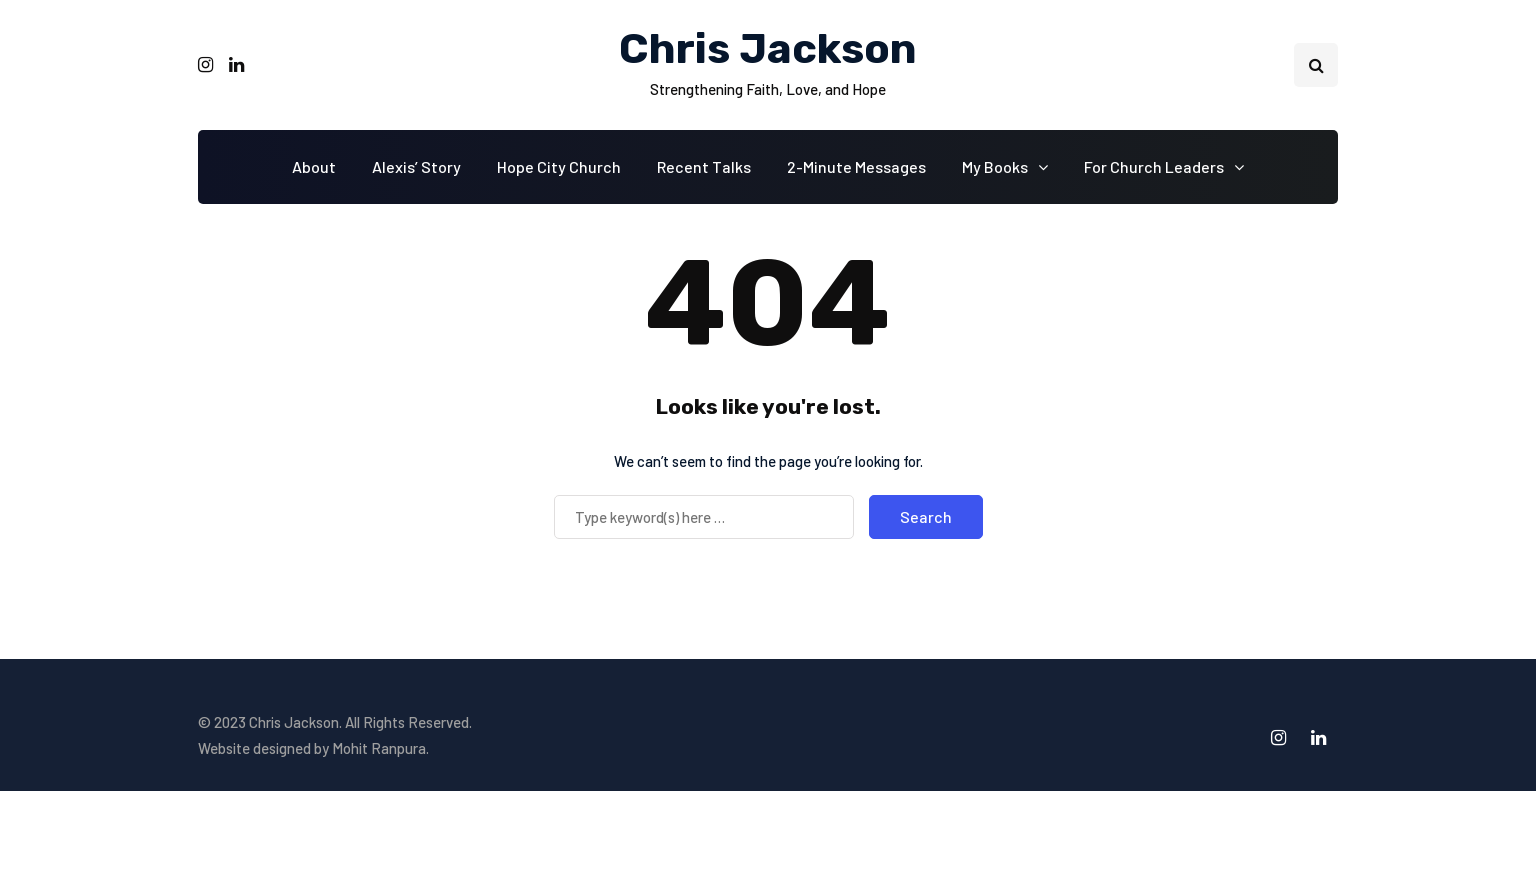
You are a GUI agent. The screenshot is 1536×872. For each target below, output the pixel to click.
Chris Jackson (768, 49)
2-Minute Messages (856, 166)
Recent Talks (704, 166)
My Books (995, 166)
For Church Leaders (1154, 166)
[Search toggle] (1316, 65)
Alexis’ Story (416, 166)
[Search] (704, 517)
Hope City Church (559, 166)
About (314, 166)
